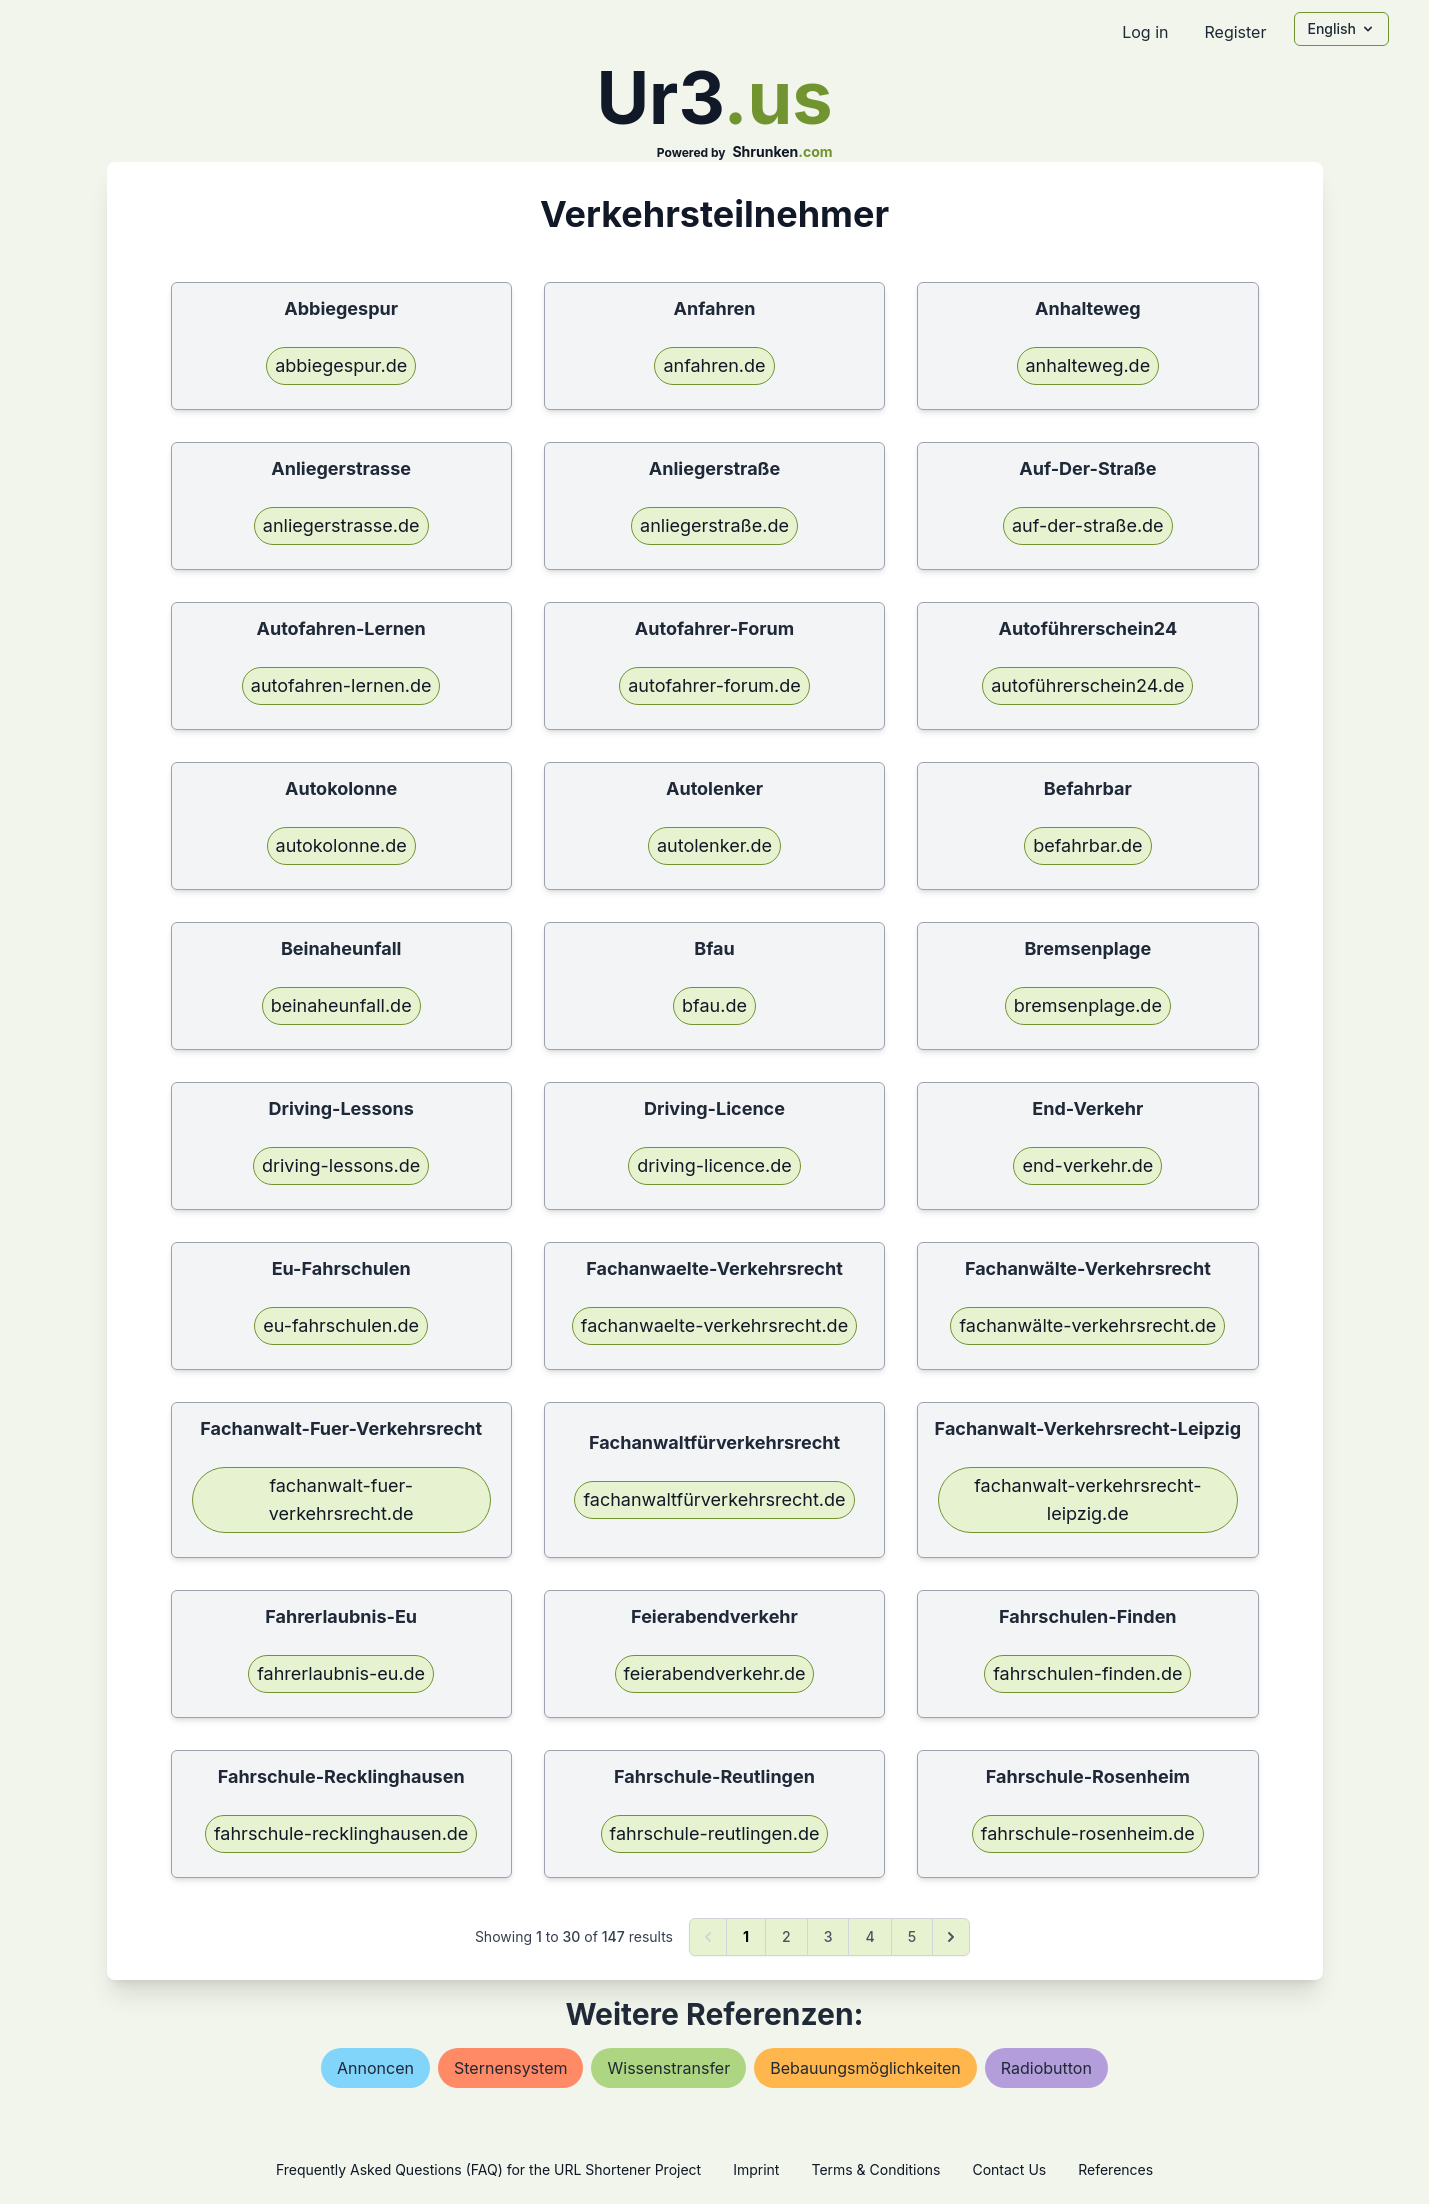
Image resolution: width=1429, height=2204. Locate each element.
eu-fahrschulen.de (341, 1325)
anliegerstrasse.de (341, 525)
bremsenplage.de (1088, 1005)
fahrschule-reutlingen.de (715, 1833)
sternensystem (510, 2068)
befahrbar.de (1087, 845)
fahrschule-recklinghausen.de (341, 1833)
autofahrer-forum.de (714, 685)
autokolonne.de (341, 845)
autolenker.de (714, 845)
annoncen (375, 2068)
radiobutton (1046, 2068)
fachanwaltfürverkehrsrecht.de (714, 1499)
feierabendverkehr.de (715, 1673)
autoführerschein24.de (1087, 685)
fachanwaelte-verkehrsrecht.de (714, 1325)
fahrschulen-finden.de (1087, 1673)
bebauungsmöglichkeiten (865, 2068)
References (1115, 2169)
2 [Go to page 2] (786, 1936)
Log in (1145, 32)
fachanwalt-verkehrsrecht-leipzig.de (1087, 1499)
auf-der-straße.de (1088, 525)
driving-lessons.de (341, 1165)
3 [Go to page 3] (828, 1936)
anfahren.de (714, 365)
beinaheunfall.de (341, 1005)
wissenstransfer (668, 2068)
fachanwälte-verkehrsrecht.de (1087, 1325)
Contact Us (1009, 2169)
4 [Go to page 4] (869, 1936)
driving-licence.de (714, 1165)
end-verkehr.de (1087, 1165)
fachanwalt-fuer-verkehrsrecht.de (341, 1499)
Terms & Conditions (875, 2169)
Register (1235, 32)
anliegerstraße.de (714, 525)
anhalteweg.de (1088, 365)
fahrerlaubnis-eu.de (341, 1673)
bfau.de (714, 1005)
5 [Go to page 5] (912, 1936)
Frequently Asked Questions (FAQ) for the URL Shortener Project (488, 2169)
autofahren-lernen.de (341, 685)
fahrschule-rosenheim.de (1088, 1833)
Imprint (756, 2169)
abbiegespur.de (341, 365)
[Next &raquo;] (951, 1937)
